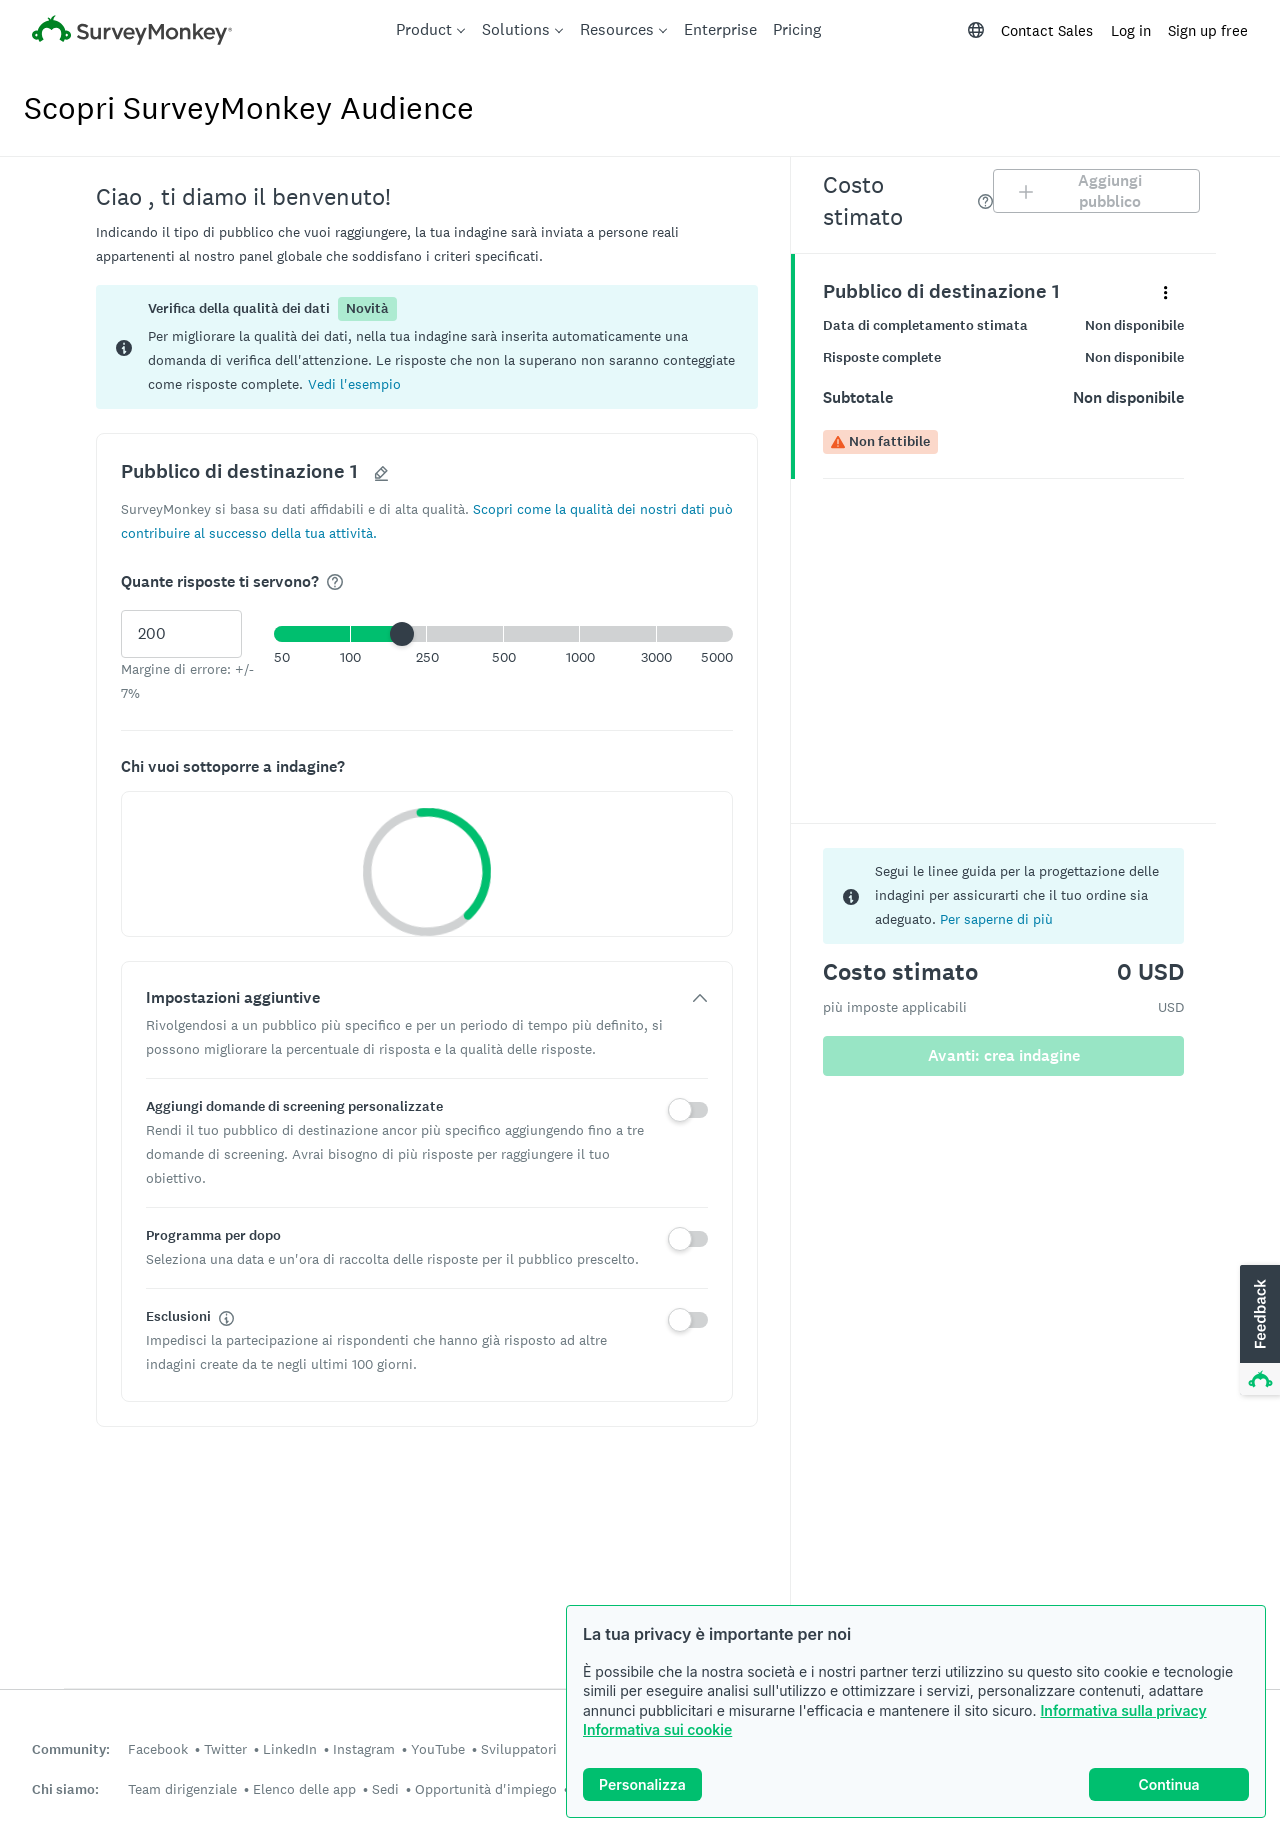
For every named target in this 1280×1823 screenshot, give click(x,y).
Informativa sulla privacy (1123, 1710)
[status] (427, 347)
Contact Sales (1047, 30)
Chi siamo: (65, 1789)
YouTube (438, 1749)
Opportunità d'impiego (486, 1789)
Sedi (385, 1789)
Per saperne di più (996, 919)
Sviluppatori (519, 1749)
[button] (354, 383)
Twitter (225, 1749)
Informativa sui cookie (657, 1729)
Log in (1131, 30)
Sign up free (1208, 30)
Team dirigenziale (182, 1789)
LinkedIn (290, 1749)
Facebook (158, 1749)
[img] (335, 582)
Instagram (364, 1749)
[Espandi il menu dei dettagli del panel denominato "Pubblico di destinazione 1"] (1165, 291)
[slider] (402, 634)
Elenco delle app (304, 1789)
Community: (71, 1749)
